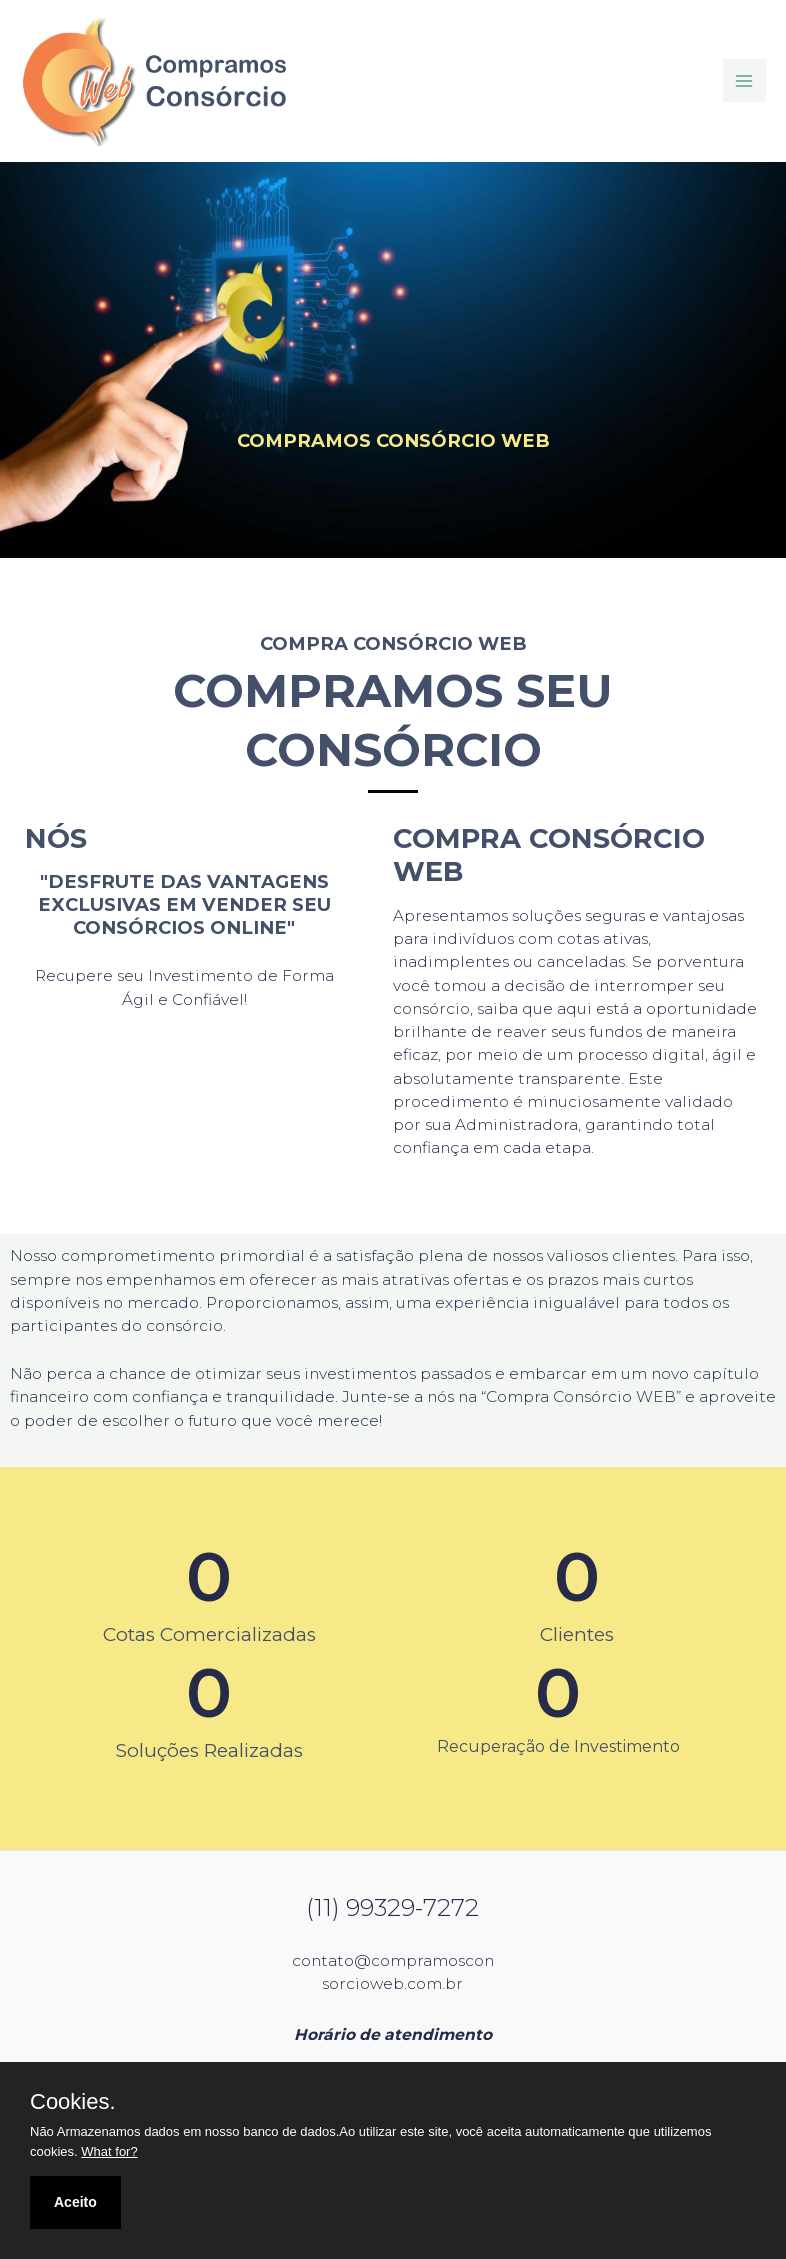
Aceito (75, 2202)
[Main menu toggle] (744, 80)
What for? (109, 2151)
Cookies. (73, 2102)
